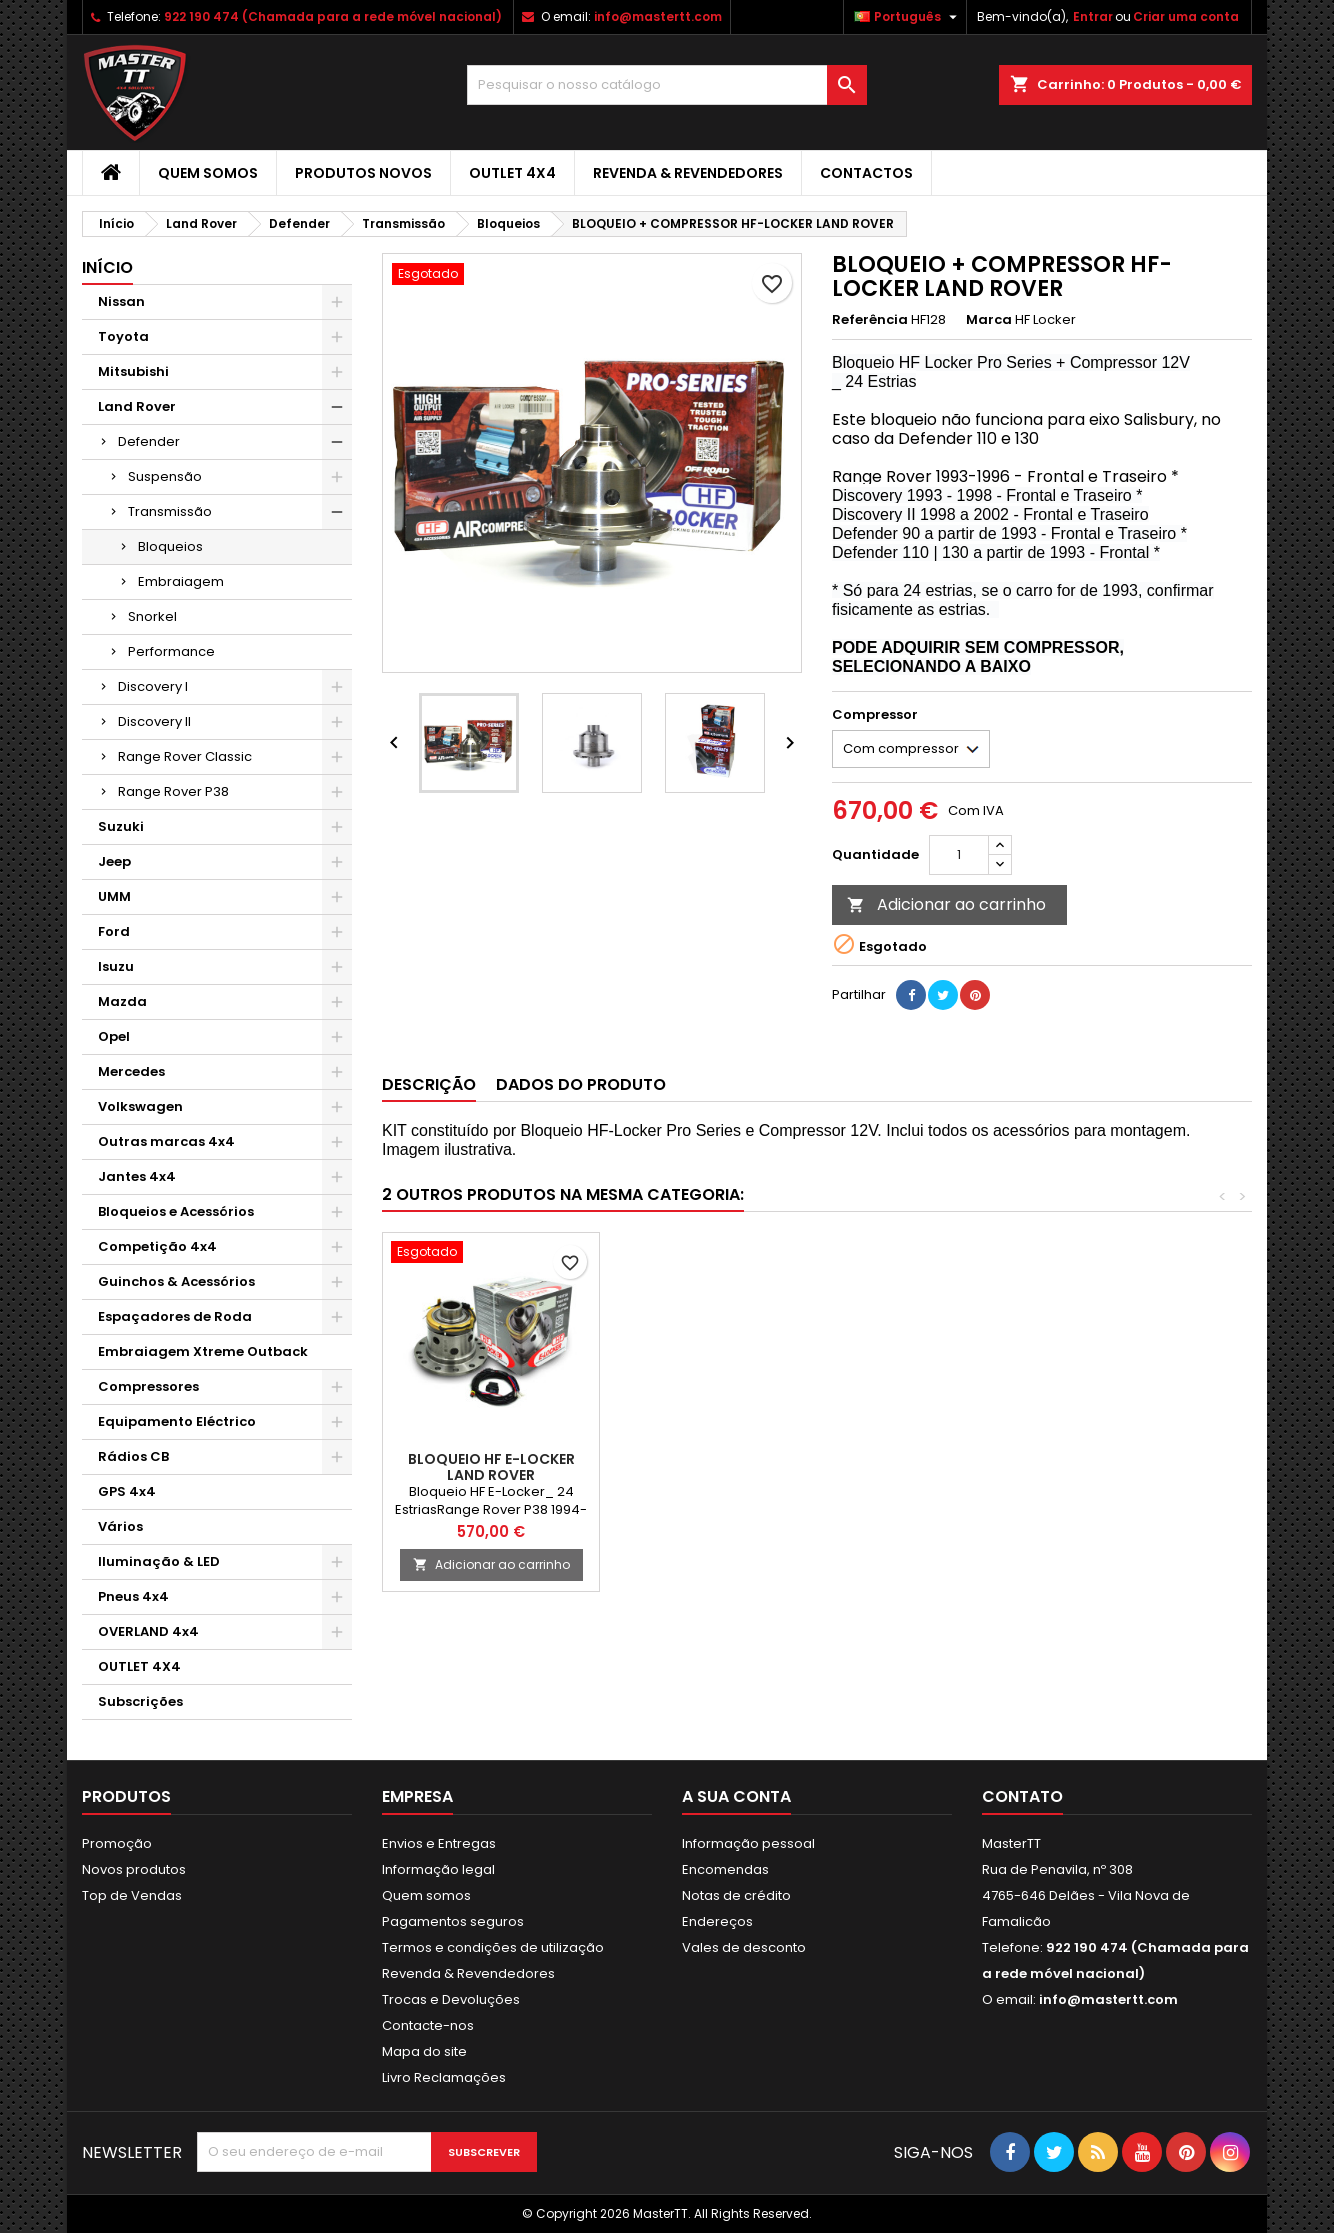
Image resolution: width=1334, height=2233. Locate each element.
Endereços (717, 1921)
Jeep (114, 861)
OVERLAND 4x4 (148, 1631)
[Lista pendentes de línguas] (908, 17)
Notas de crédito (736, 1895)
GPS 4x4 (127, 1491)
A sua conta (736, 1796)
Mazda (122, 1001)
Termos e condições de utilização (493, 1947)
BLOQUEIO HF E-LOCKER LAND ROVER (491, 1467)
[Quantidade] (959, 855)
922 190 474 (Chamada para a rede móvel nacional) (333, 16)
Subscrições (140, 1701)
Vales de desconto (744, 1947)
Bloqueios (170, 546)
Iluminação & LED (159, 1561)
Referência (870, 320)
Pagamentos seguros (453, 1921)
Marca (989, 320)
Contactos (866, 173)
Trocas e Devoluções (451, 1999)
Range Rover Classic (185, 756)
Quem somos (208, 173)
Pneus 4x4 (133, 1596)
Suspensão (165, 476)
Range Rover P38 (173, 791)
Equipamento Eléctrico (177, 1421)
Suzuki (121, 826)
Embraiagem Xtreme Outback (203, 1351)
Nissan (121, 301)
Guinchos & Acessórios (176, 1281)
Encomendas (725, 1869)
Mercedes (131, 1071)
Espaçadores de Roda (175, 1316)
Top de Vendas (132, 1895)
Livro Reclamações (444, 2077)
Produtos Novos (363, 173)
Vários (120, 1526)
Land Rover (137, 406)
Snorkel (152, 616)
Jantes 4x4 (137, 1176)
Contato (1022, 1796)
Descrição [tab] (429, 1084)
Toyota (123, 336)
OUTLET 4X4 (512, 173)
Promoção (117, 1843)
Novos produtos (134, 1869)
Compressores (148, 1386)
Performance (171, 651)
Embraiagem (181, 581)
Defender (149, 441)
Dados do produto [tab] (581, 1084)
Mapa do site (424, 2051)
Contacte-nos (428, 2025)
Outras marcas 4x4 (166, 1141)
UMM (114, 896)
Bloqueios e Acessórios (176, 1211)
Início (107, 267)
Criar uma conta (1186, 16)
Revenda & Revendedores (688, 173)
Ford (114, 931)
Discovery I (153, 686)
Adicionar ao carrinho (946, 904)
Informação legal (438, 1869)
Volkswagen (140, 1106)
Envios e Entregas (439, 1843)
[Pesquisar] (667, 85)
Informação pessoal (748, 1843)
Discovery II (154, 721)
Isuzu (116, 966)
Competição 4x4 (157, 1246)
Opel (114, 1036)
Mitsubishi (133, 371)
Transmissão (170, 511)
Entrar (1093, 16)
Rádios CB (133, 1456)
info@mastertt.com (658, 16)
